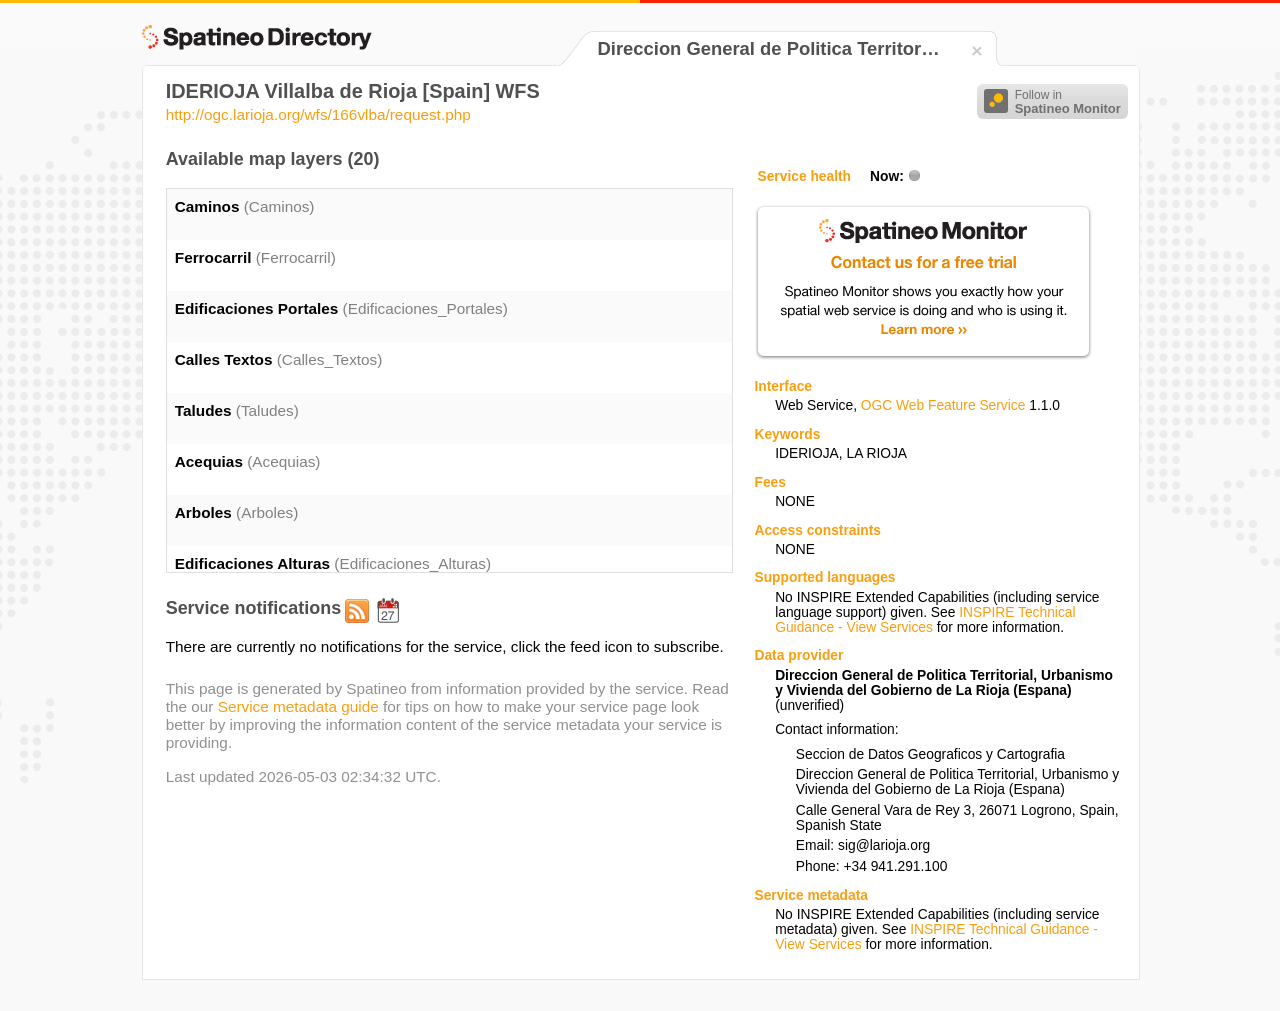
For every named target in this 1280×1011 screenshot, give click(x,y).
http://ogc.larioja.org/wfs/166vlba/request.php (318, 114)
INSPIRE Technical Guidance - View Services (925, 620)
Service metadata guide (298, 706)
